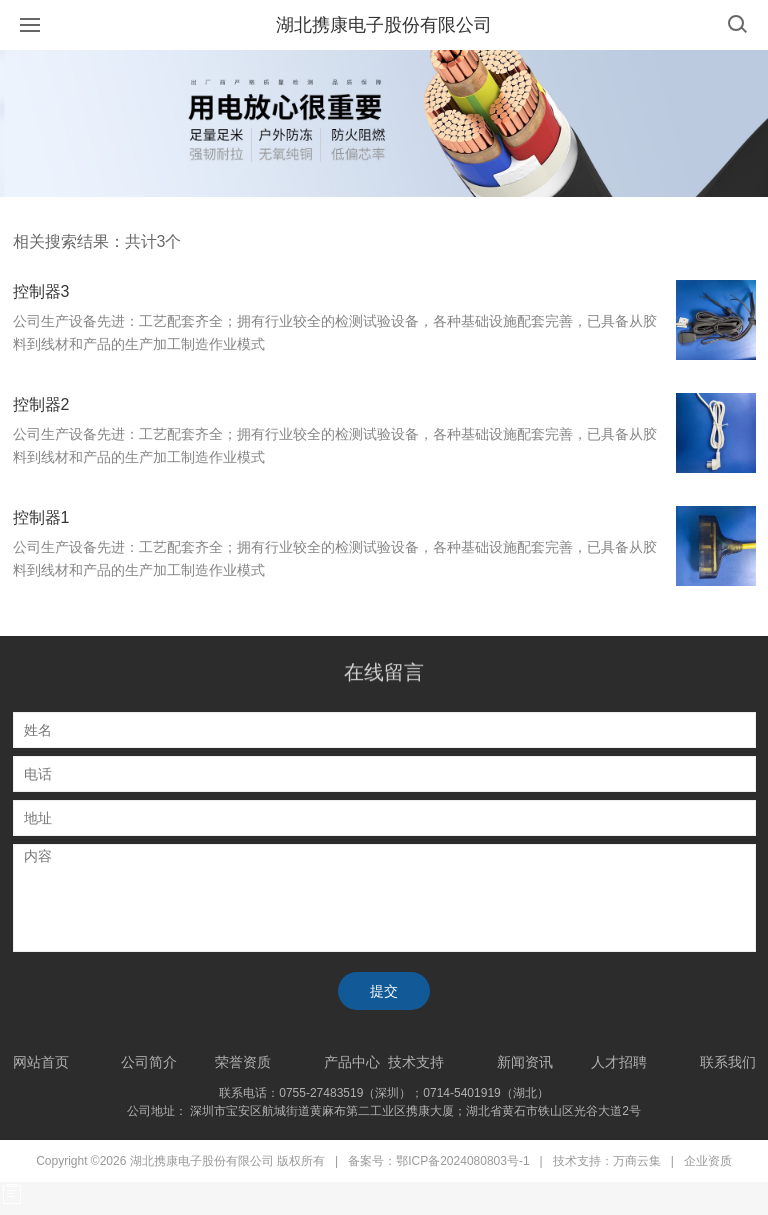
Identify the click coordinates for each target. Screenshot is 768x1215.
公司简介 (149, 1062)
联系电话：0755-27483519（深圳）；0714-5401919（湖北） (384, 1093)
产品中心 (352, 1062)
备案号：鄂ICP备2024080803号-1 (438, 1161)
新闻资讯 (525, 1062)
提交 (384, 991)
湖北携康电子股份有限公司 (384, 25)
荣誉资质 (243, 1062)
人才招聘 (619, 1062)
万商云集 (637, 1161)
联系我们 (728, 1062)
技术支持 (416, 1062)
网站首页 (41, 1062)
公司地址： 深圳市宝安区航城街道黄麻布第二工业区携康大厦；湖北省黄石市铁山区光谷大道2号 (384, 1111)
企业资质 (708, 1161)
